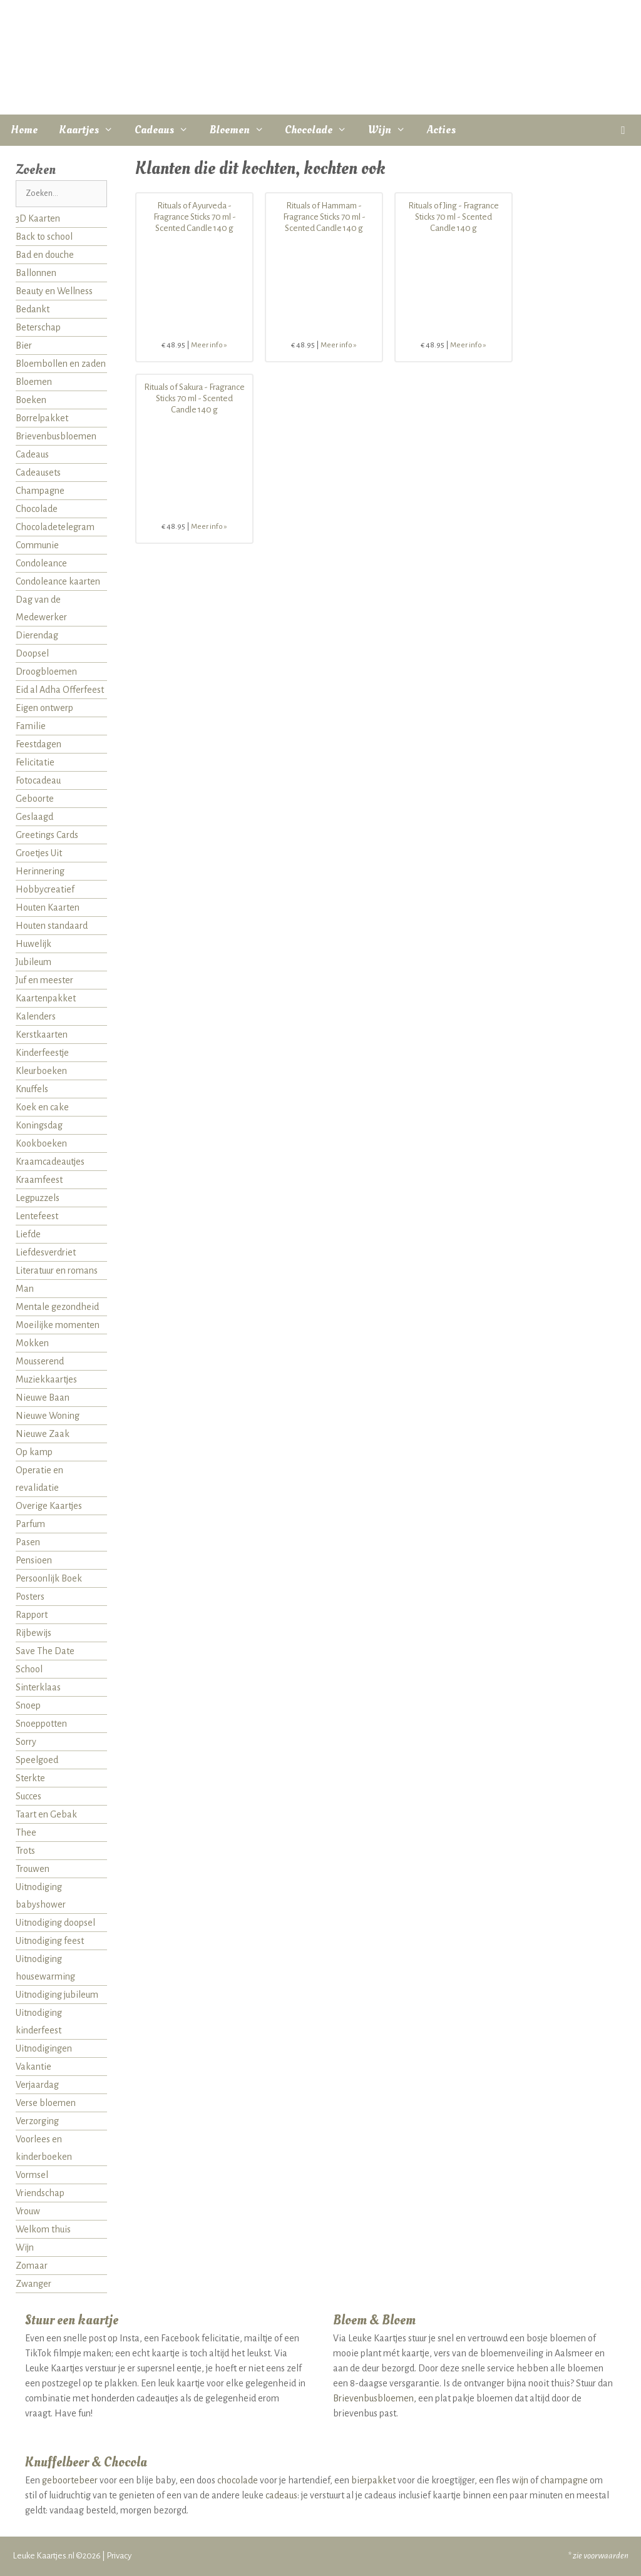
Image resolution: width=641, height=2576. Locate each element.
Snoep (28, 1705)
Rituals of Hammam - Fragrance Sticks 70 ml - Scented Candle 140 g (324, 217)
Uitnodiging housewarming (45, 1967)
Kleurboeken (41, 1071)
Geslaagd (34, 817)
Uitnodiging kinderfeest (39, 2021)
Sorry (26, 1742)
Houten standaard (52, 926)
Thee (26, 1832)
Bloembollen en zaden (61, 364)
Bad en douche (45, 255)
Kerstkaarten (42, 1035)
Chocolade (321, 130)
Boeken (31, 400)
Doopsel (32, 653)
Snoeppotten (41, 1724)
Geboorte (35, 799)
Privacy (118, 2555)
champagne (564, 2480)
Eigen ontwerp (44, 708)
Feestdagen (38, 744)
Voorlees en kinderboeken (44, 2148)
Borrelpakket (42, 418)
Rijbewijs (33, 1633)
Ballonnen (36, 273)
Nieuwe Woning (47, 1416)
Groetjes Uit (39, 853)
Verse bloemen (46, 2103)
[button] (623, 130)
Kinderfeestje (42, 1053)
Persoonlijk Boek (49, 1578)
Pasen (28, 1542)
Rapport (32, 1615)
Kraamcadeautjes (50, 1162)
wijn (520, 2480)
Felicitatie (35, 762)
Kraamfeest (39, 1180)
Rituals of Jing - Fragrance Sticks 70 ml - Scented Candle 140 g (453, 217)
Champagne (40, 491)
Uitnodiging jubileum (57, 1995)
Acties (441, 130)
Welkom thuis (43, 2229)
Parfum (30, 1524)
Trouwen (32, 1869)
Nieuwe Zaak (42, 1434)
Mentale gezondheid (57, 1307)
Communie (37, 545)
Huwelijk (33, 944)
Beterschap (38, 327)
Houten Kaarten (47, 907)
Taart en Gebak (46, 1814)
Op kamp (34, 1452)
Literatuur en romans (57, 1270)
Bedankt (32, 309)
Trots (25, 1851)
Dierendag (37, 635)
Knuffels (32, 1089)
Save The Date (45, 1651)
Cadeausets (38, 473)
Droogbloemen (46, 672)
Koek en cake (42, 1107)
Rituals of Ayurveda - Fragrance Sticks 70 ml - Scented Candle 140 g (194, 217)
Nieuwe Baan (42, 1398)
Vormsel (32, 2175)
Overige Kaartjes (49, 1506)
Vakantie (33, 2067)
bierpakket (373, 2480)
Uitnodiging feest (50, 1941)
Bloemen (242, 130)
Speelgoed (37, 1760)
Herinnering (40, 871)
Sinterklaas (38, 1687)
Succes (28, 1796)
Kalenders (36, 1016)
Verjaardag (37, 2085)
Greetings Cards (47, 835)
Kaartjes (91, 130)
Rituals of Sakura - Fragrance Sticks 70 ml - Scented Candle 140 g (194, 398)
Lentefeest (37, 1216)
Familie (31, 726)
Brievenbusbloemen (56, 436)
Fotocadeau (38, 780)
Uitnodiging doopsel (55, 1923)
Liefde (28, 1234)
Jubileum (33, 962)
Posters (30, 1597)
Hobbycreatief (45, 889)
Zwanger (33, 2284)
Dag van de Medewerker (41, 608)
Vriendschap (40, 2193)
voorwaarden (605, 2555)
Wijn (392, 130)
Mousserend (40, 1361)
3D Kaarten (38, 218)
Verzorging (37, 2121)
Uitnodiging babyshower (41, 1895)
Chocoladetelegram (55, 527)
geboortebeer (70, 2480)
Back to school (44, 237)
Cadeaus (167, 130)
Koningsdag (39, 1125)
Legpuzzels (37, 1198)
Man (25, 1289)
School (29, 1669)
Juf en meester (44, 980)
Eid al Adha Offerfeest (60, 690)
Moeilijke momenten (58, 1325)
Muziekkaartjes (46, 1379)
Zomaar (32, 2266)
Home (24, 130)
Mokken (32, 1343)
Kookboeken (41, 1143)
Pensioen (34, 1560)
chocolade (237, 2480)
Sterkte (30, 1778)
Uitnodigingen (44, 2048)
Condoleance (41, 563)
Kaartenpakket (46, 998)
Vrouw (28, 2211)
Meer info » (209, 345)
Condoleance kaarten (58, 581)
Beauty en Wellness (54, 291)
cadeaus (281, 2495)
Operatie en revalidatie (39, 1479)
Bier (24, 345)
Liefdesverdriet (46, 1252)
